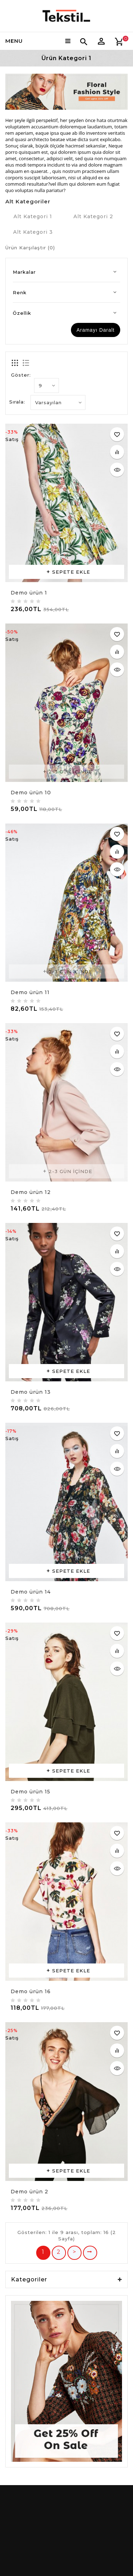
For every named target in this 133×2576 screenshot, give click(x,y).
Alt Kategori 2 (93, 216)
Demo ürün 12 (31, 1192)
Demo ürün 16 (31, 1991)
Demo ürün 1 (29, 593)
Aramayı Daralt (96, 330)
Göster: (21, 375)
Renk (20, 292)
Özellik (22, 313)
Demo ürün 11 (30, 992)
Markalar (24, 272)
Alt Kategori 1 (32, 216)
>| (90, 2253)
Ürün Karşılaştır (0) (30, 247)
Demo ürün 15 (30, 1791)
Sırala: (17, 402)
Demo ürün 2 (29, 2191)
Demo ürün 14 (31, 1592)
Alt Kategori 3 (33, 232)
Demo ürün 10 (31, 792)
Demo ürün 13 (31, 1392)
